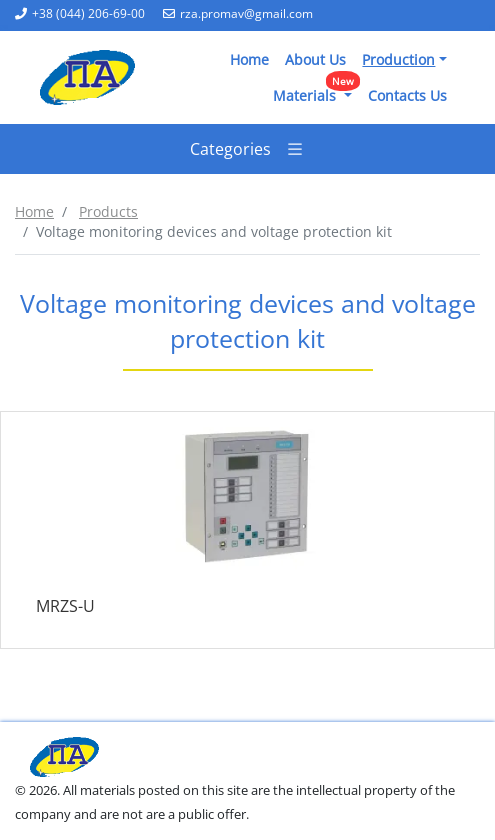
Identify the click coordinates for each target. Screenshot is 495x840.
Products (108, 211)
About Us (315, 59)
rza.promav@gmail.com (238, 13)
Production (398, 59)
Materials (316, 91)
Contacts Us (407, 95)
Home (249, 59)
